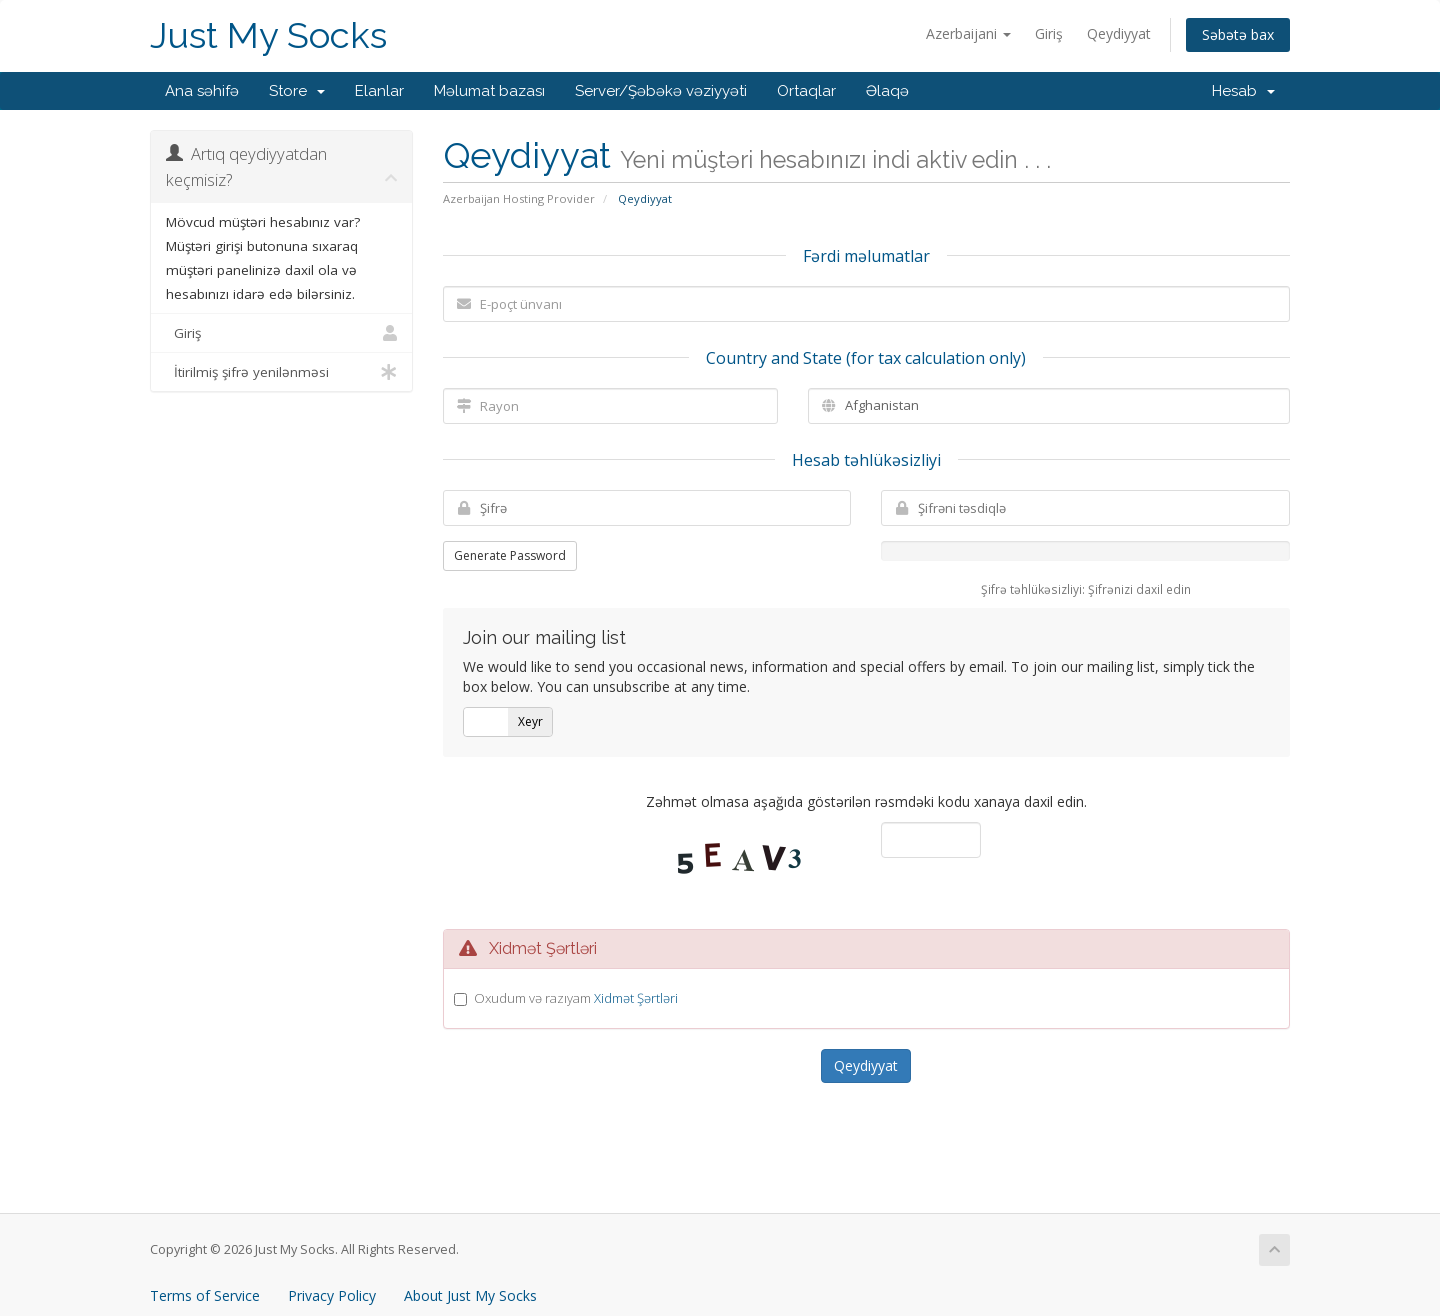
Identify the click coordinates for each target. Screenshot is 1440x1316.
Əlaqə (887, 91)
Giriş (1049, 33)
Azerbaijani (968, 33)
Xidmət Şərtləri (636, 998)
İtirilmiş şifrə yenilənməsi (281, 372)
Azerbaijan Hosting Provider (519, 198)
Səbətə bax (1238, 34)
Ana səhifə (202, 91)
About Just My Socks (470, 1295)
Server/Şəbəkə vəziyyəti (661, 91)
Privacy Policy (332, 1295)
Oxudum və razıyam (576, 998)
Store (297, 91)
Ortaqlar (806, 91)
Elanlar (379, 91)
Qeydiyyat (1119, 33)
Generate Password (510, 555)
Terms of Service (205, 1295)
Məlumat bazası (489, 91)
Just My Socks (268, 35)
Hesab (1243, 91)
